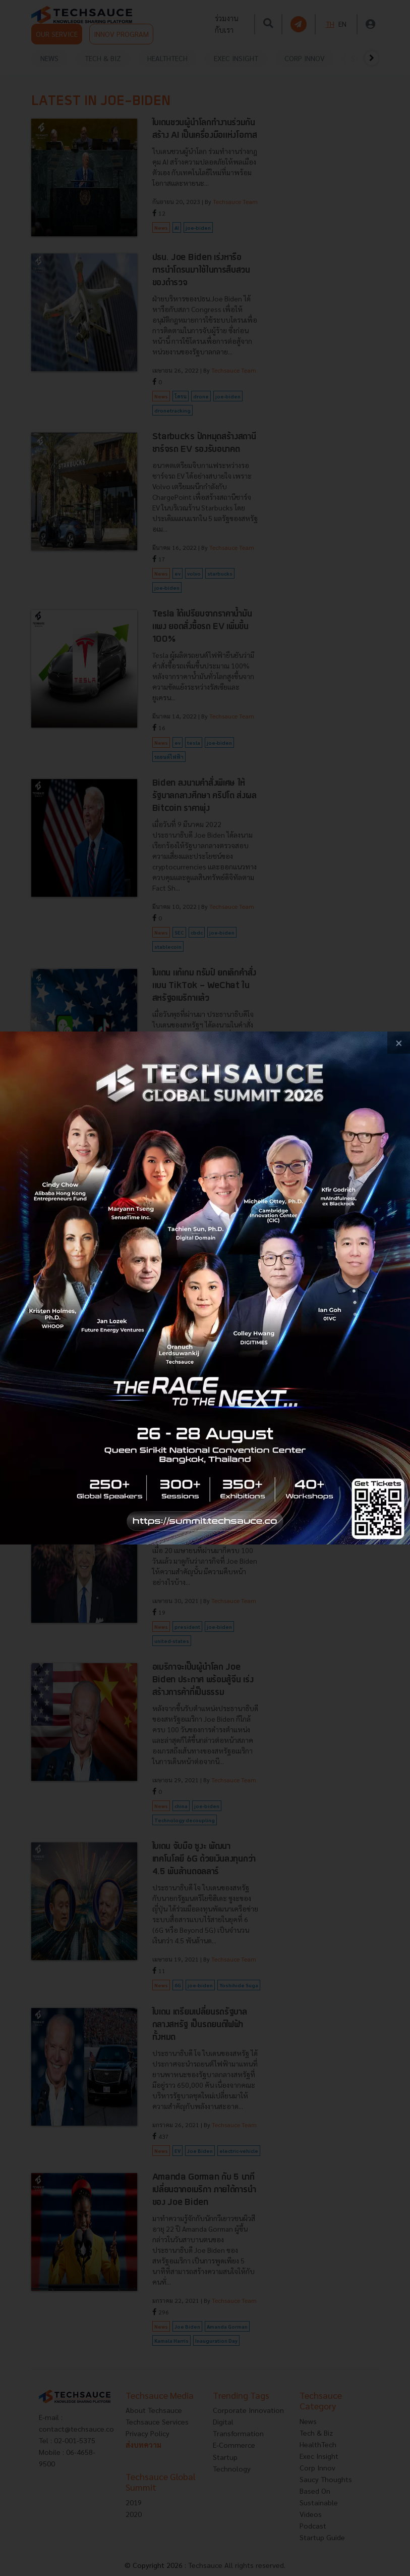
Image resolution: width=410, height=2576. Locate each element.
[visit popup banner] (205, 1288)
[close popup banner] (398, 1043)
